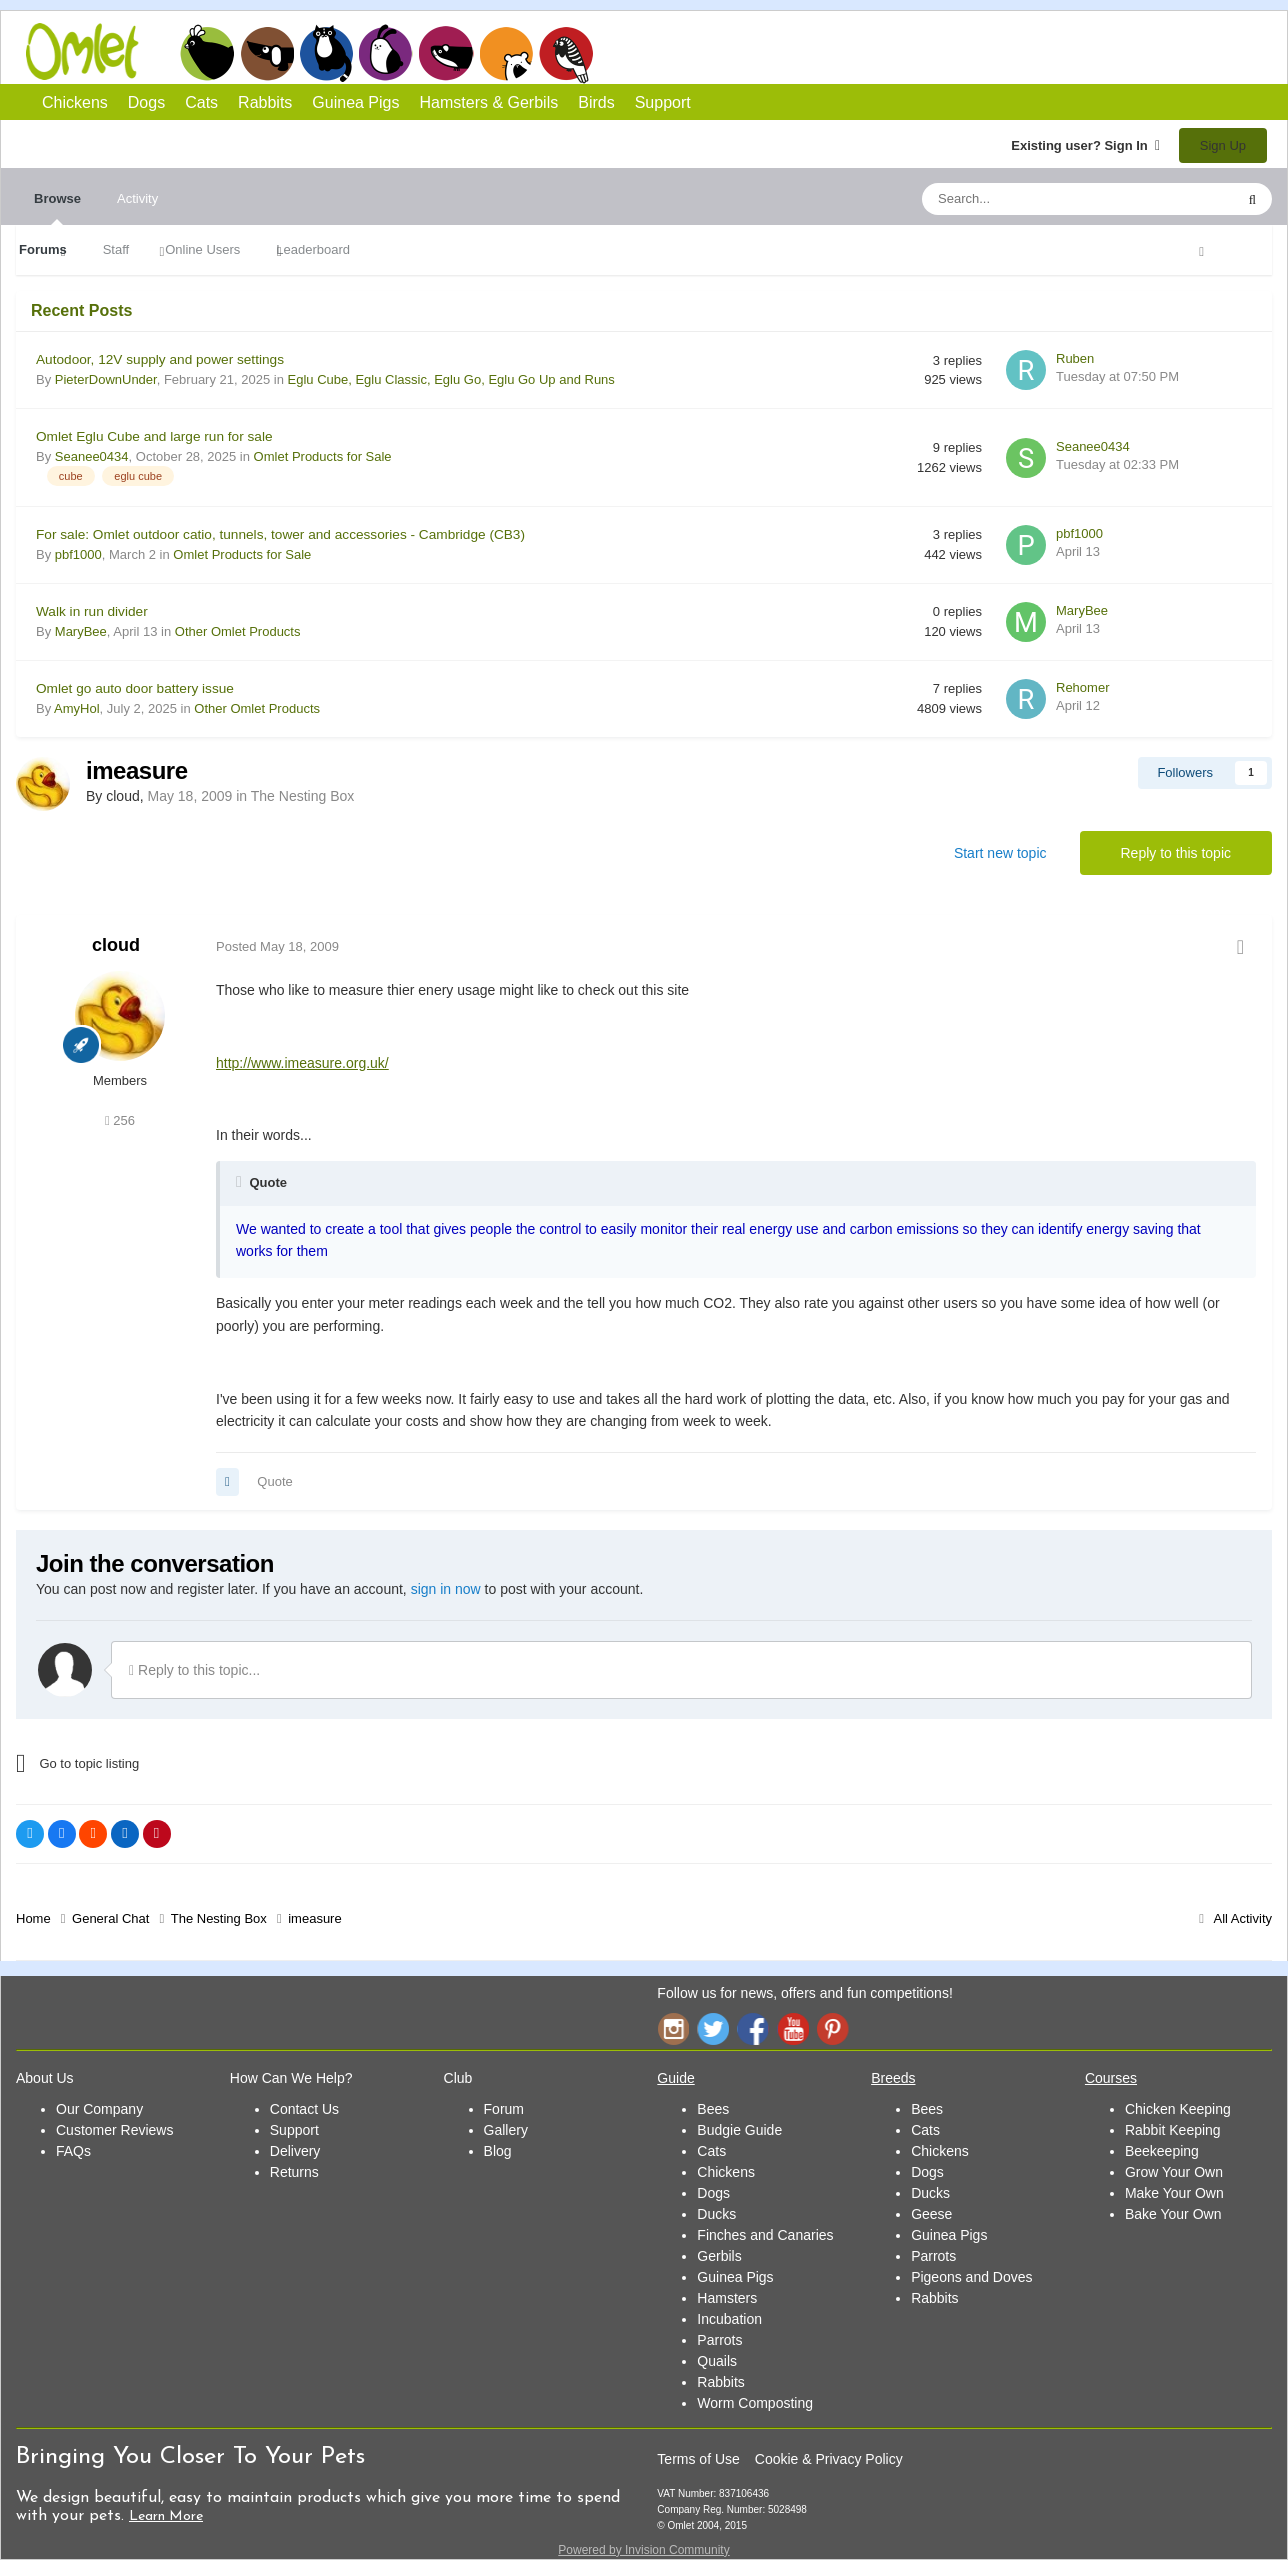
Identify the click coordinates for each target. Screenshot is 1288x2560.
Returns (294, 2172)
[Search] (1031, 199)
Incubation (729, 2319)
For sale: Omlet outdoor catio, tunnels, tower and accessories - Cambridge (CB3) (280, 534)
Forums (43, 249)
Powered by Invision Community (643, 2550)
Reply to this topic (1176, 853)
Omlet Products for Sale (323, 456)
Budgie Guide (739, 2130)
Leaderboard (313, 249)
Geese (931, 2214)
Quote (274, 1481)
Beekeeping (1162, 2151)
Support (663, 102)
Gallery (506, 2130)
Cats (326, 53)
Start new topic (1000, 853)
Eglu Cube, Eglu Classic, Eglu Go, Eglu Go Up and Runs (451, 379)
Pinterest (833, 2028)
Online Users (202, 249)
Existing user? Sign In (1085, 145)
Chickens (207, 53)
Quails (717, 2361)
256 (120, 1120)
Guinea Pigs (446, 53)
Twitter (713, 2028)
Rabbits (386, 53)
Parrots (719, 2340)
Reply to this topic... (194, 1670)
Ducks (716, 2214)
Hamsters (727, 2298)
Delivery (295, 2151)
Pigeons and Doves (971, 2277)
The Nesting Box (303, 796)
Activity (137, 198)
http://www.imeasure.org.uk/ (302, 1063)
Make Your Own (1174, 2193)
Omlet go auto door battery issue (135, 688)
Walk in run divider (92, 611)
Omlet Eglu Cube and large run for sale (154, 436)
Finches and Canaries (765, 2235)
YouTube (793, 2028)
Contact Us (304, 2109)
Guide (675, 2078)
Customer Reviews (114, 2130)
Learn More (166, 2516)
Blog (498, 2151)
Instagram (673, 2028)
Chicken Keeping (1178, 2109)
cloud (116, 945)
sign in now (446, 1589)
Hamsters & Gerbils (489, 102)
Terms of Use (698, 2459)
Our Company (99, 2109)
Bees (713, 2109)
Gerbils (719, 2256)
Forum (504, 2109)
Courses (1111, 2078)
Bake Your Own (1173, 2214)
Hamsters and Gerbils (506, 53)
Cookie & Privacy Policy (829, 2459)
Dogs (267, 53)
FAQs (73, 2151)
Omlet (92, 51)
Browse (57, 208)
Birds (566, 54)
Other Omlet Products (238, 631)
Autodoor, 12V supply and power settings (160, 359)
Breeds (893, 2078)
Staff (116, 249)
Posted (277, 946)
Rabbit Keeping (1173, 2130)
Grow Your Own (1174, 2172)
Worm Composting (755, 2403)
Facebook (753, 2028)
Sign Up (1223, 145)
